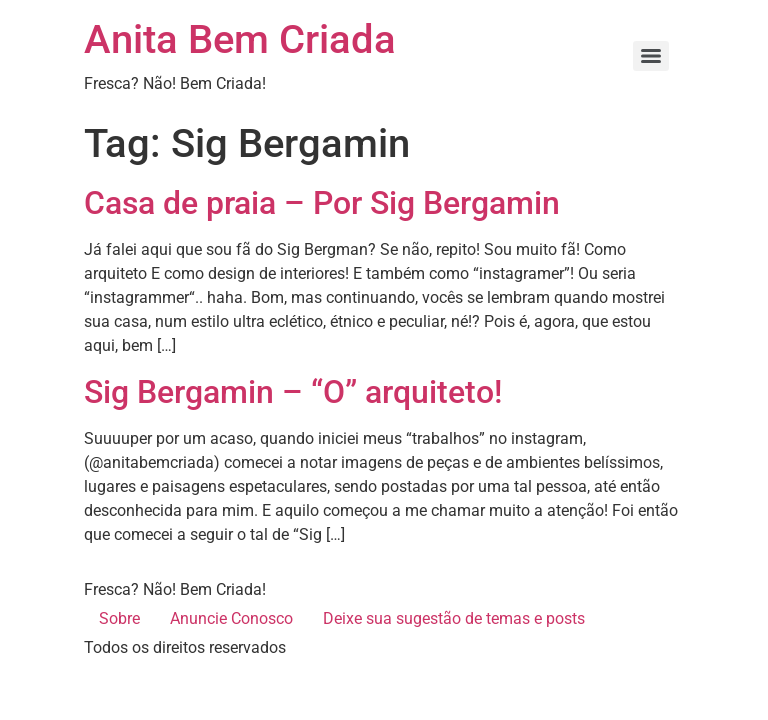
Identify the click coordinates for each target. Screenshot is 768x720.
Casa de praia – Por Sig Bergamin (322, 203)
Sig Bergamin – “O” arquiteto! (293, 392)
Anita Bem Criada (240, 39)
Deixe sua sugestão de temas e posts (454, 618)
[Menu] (651, 56)
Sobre (119, 618)
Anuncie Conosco (231, 618)
